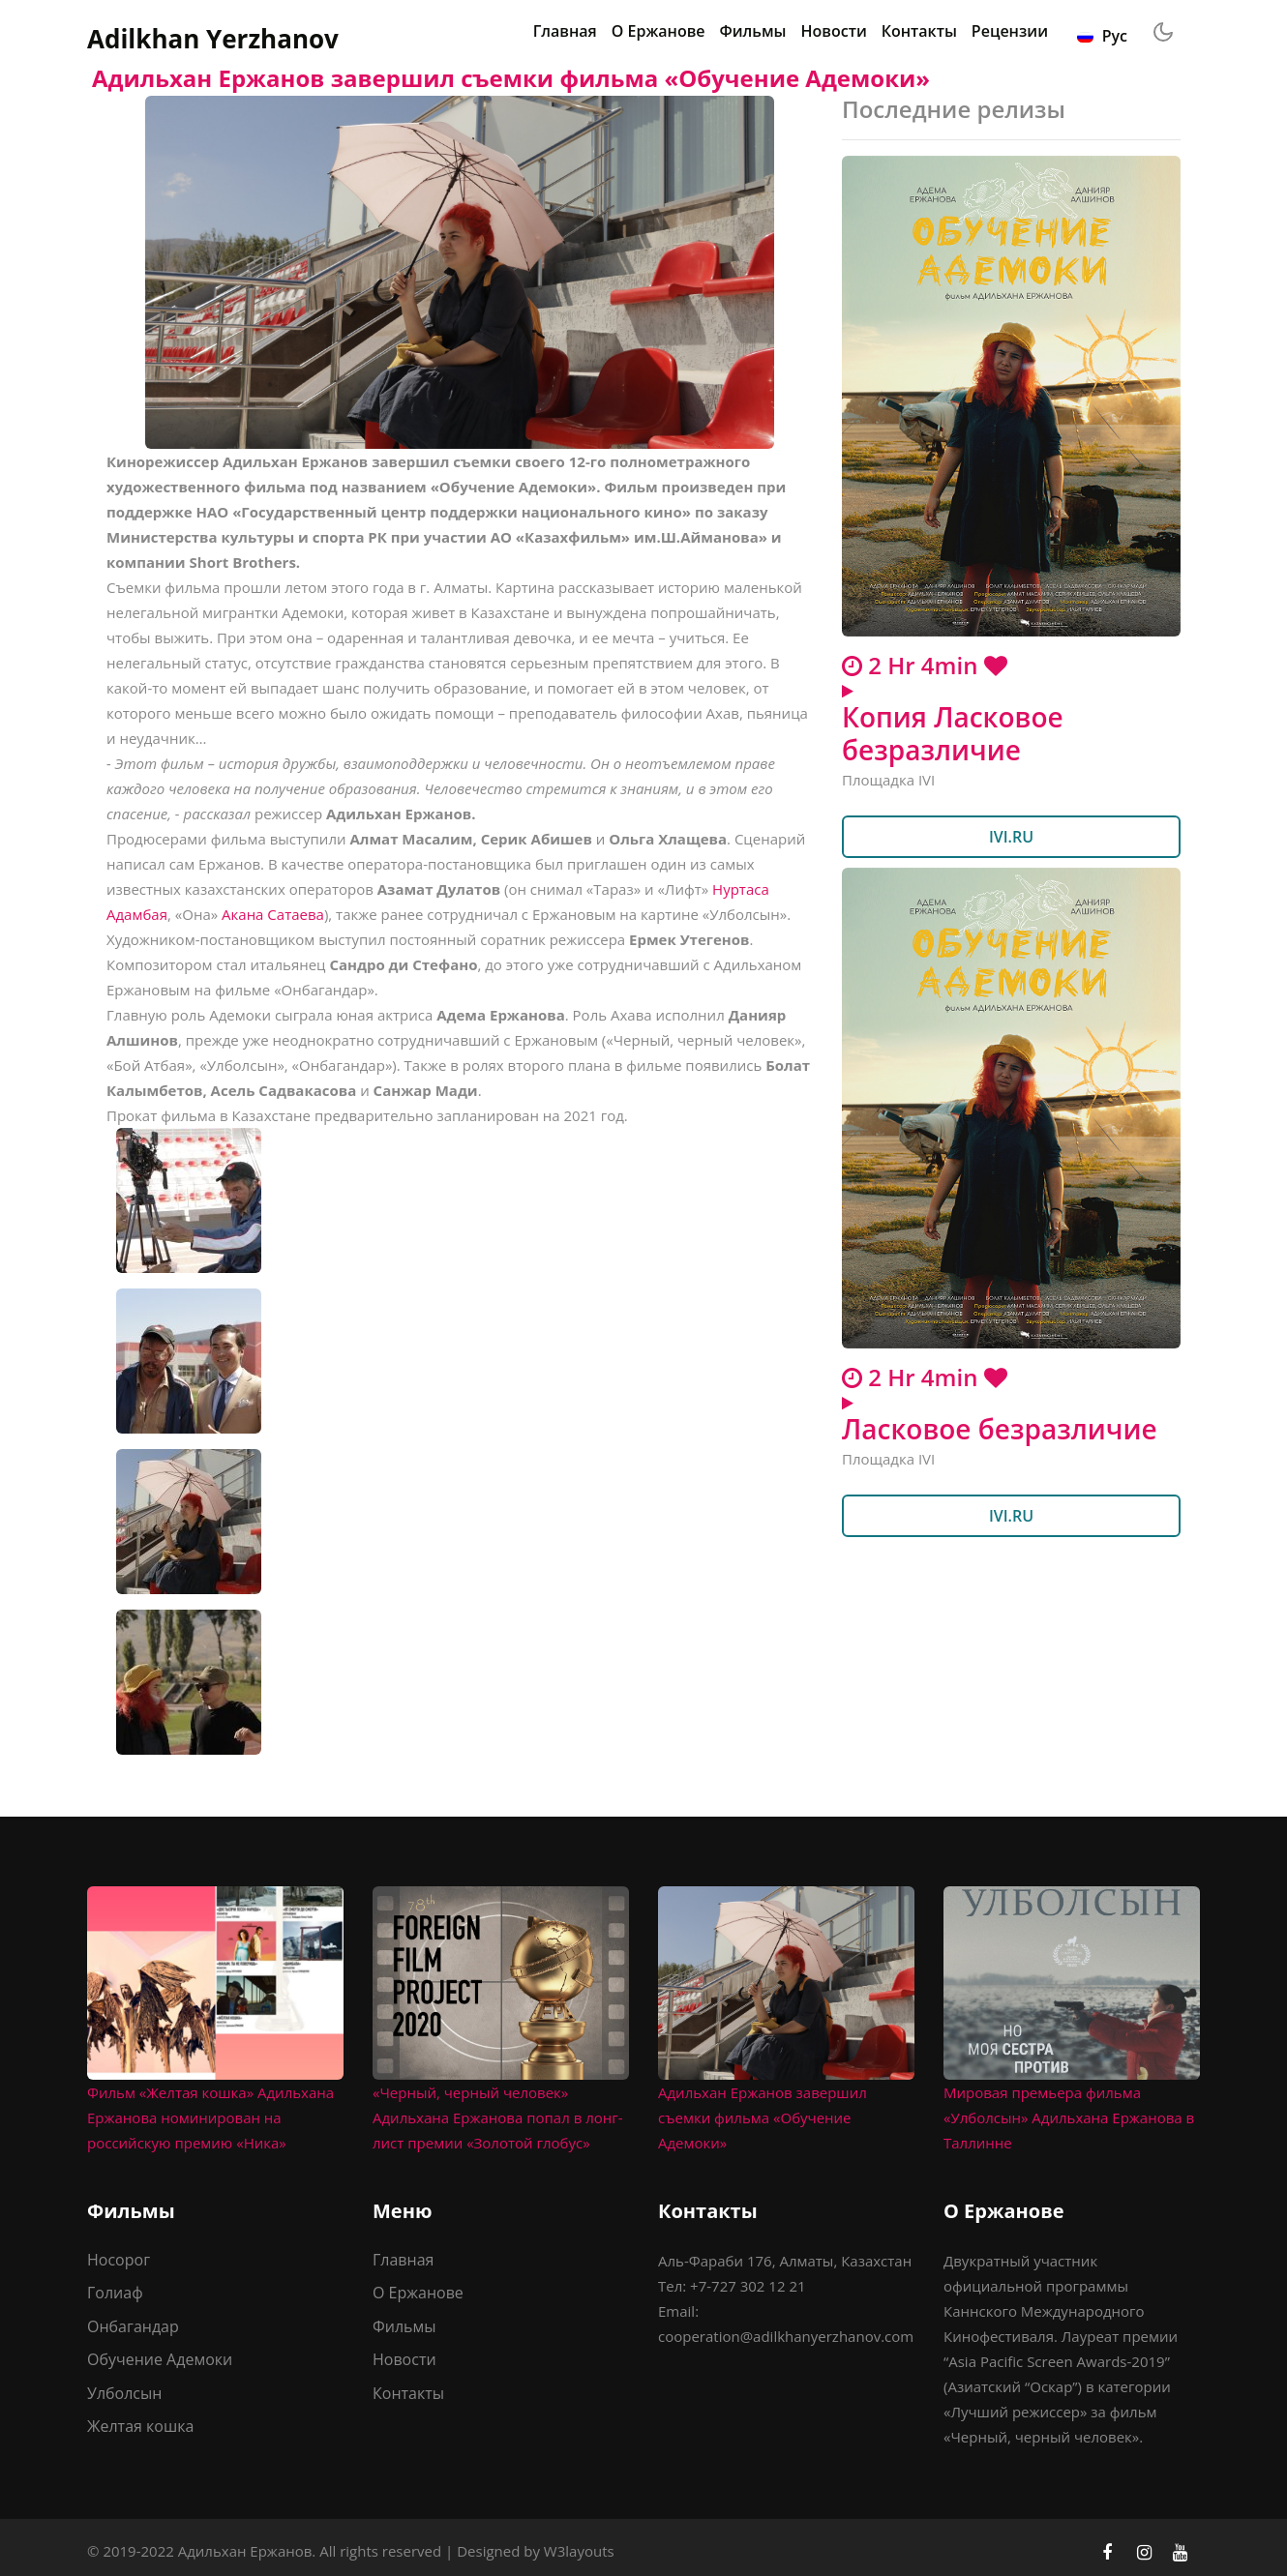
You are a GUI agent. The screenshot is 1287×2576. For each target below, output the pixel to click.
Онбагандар (133, 2326)
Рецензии (1010, 31)
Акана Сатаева (273, 914)
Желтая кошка (140, 2426)
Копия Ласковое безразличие (952, 733)
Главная (565, 31)
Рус (1102, 35)
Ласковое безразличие (999, 1428)
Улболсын (124, 2393)
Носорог (118, 2259)
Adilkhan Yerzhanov (213, 39)
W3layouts (579, 2551)
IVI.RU (1011, 836)
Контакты (919, 31)
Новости (834, 31)
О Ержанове (658, 31)
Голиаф (115, 2292)
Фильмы (753, 31)
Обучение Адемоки (159, 2359)
